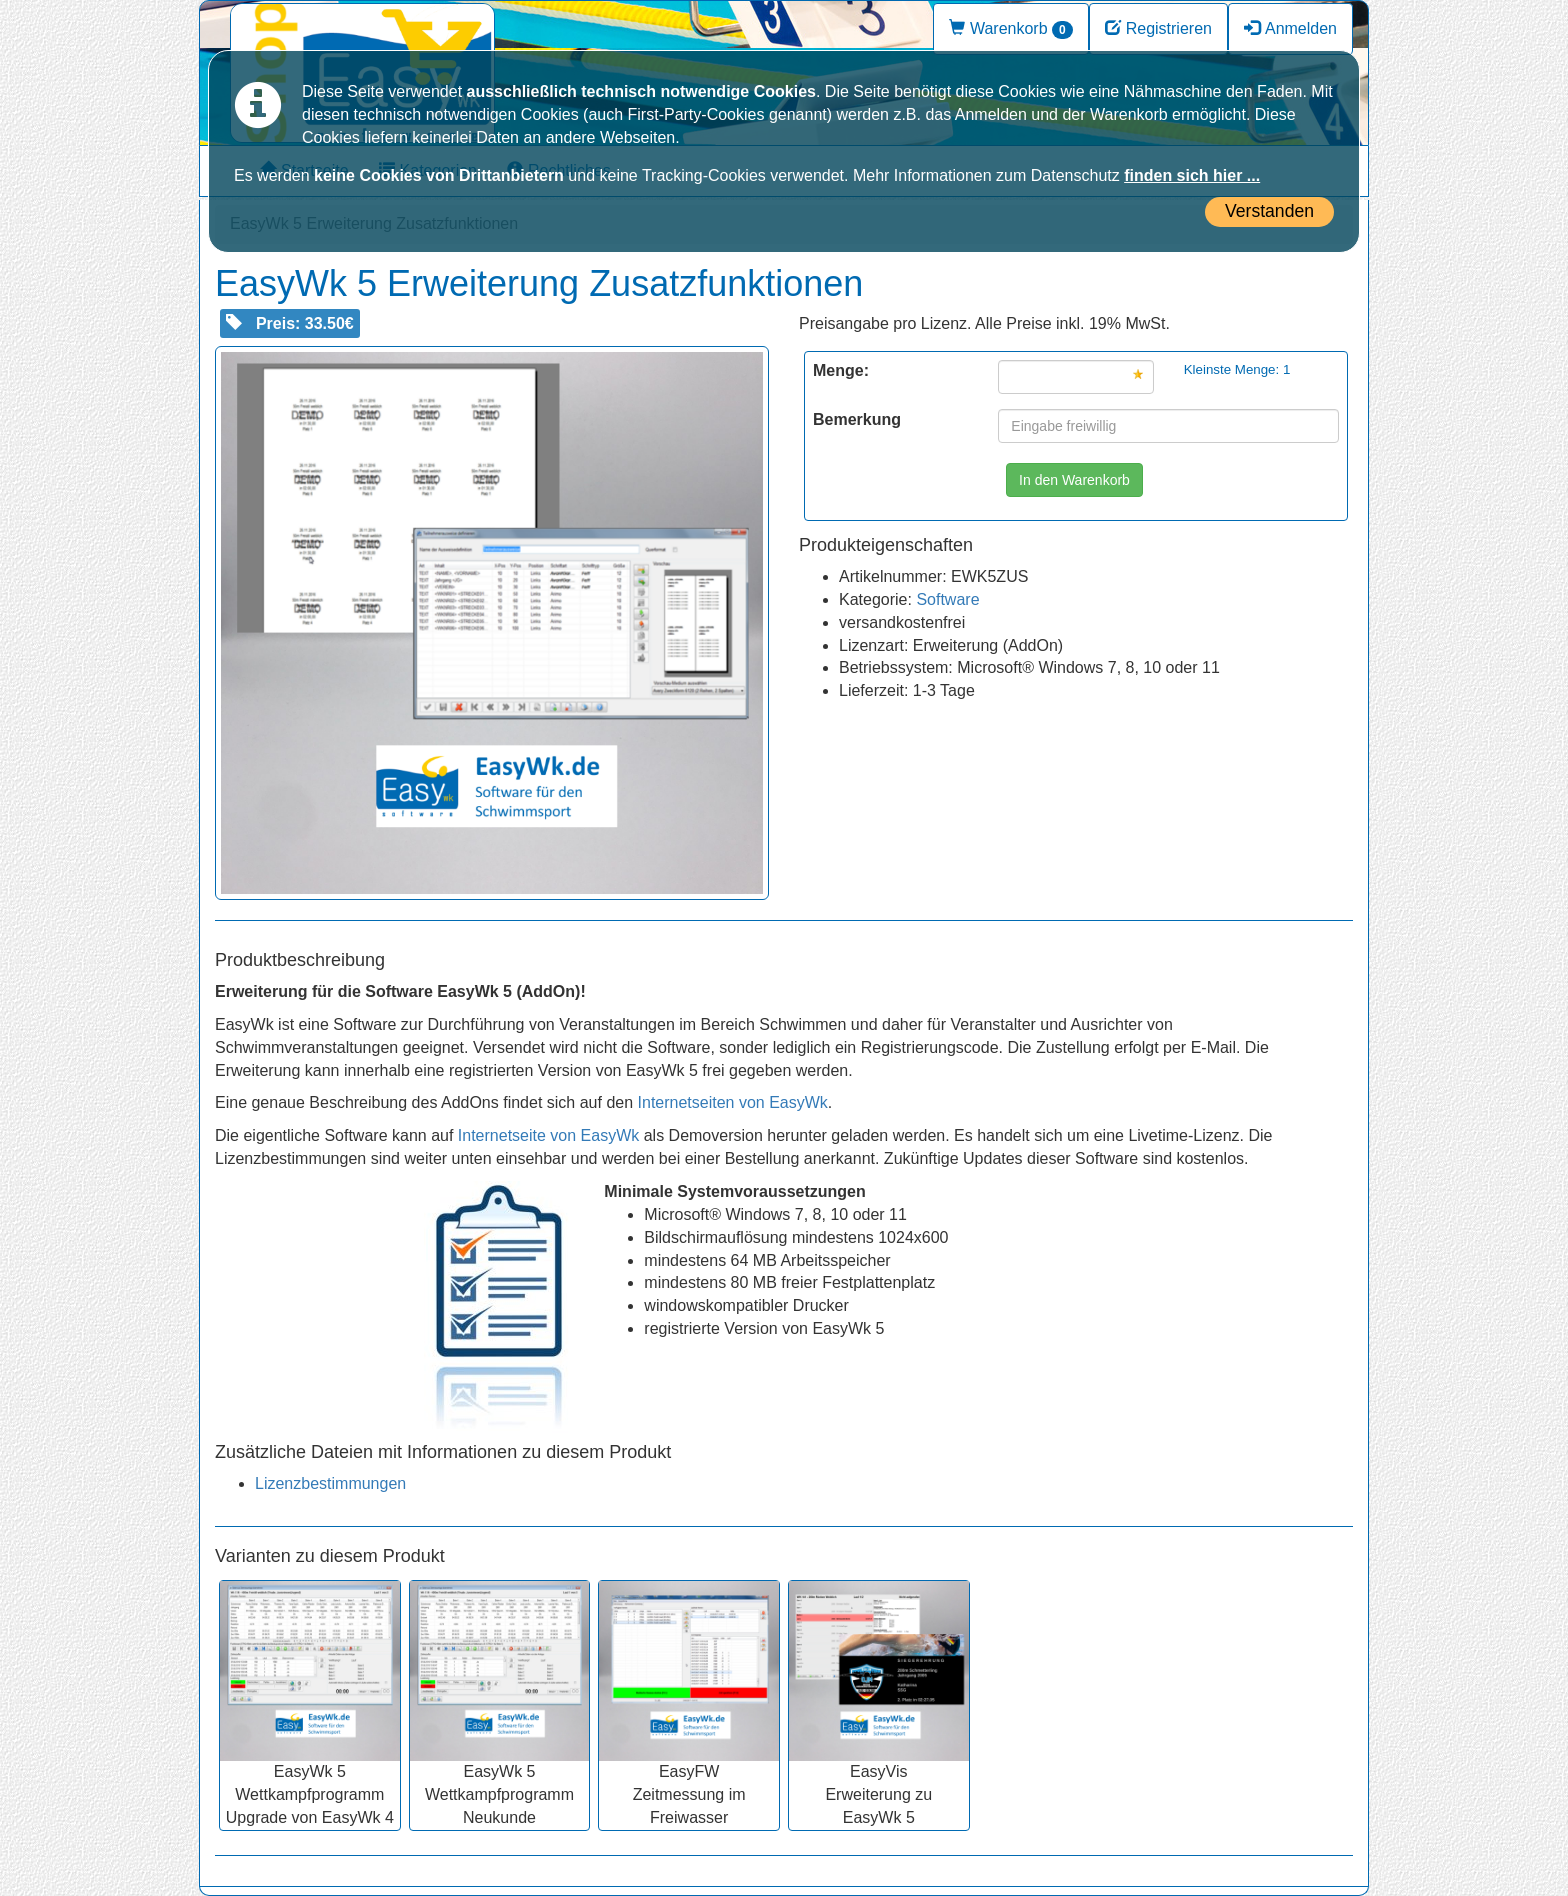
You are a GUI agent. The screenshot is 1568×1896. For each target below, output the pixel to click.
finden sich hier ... (1192, 175)
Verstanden (1269, 211)
